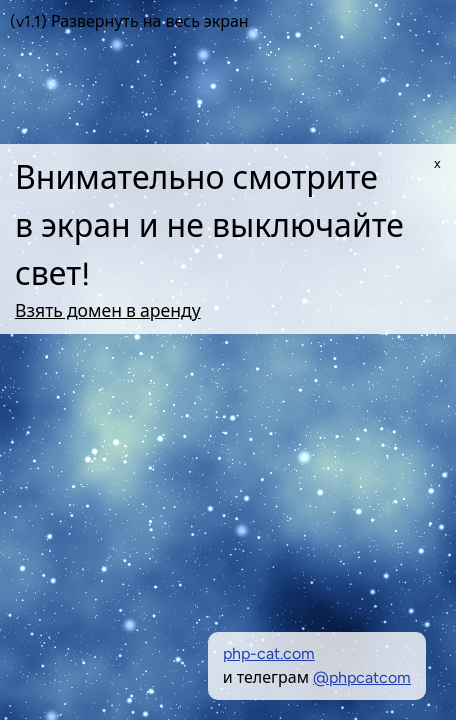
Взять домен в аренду (108, 310)
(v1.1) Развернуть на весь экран (129, 21)
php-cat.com (269, 653)
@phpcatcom (362, 677)
